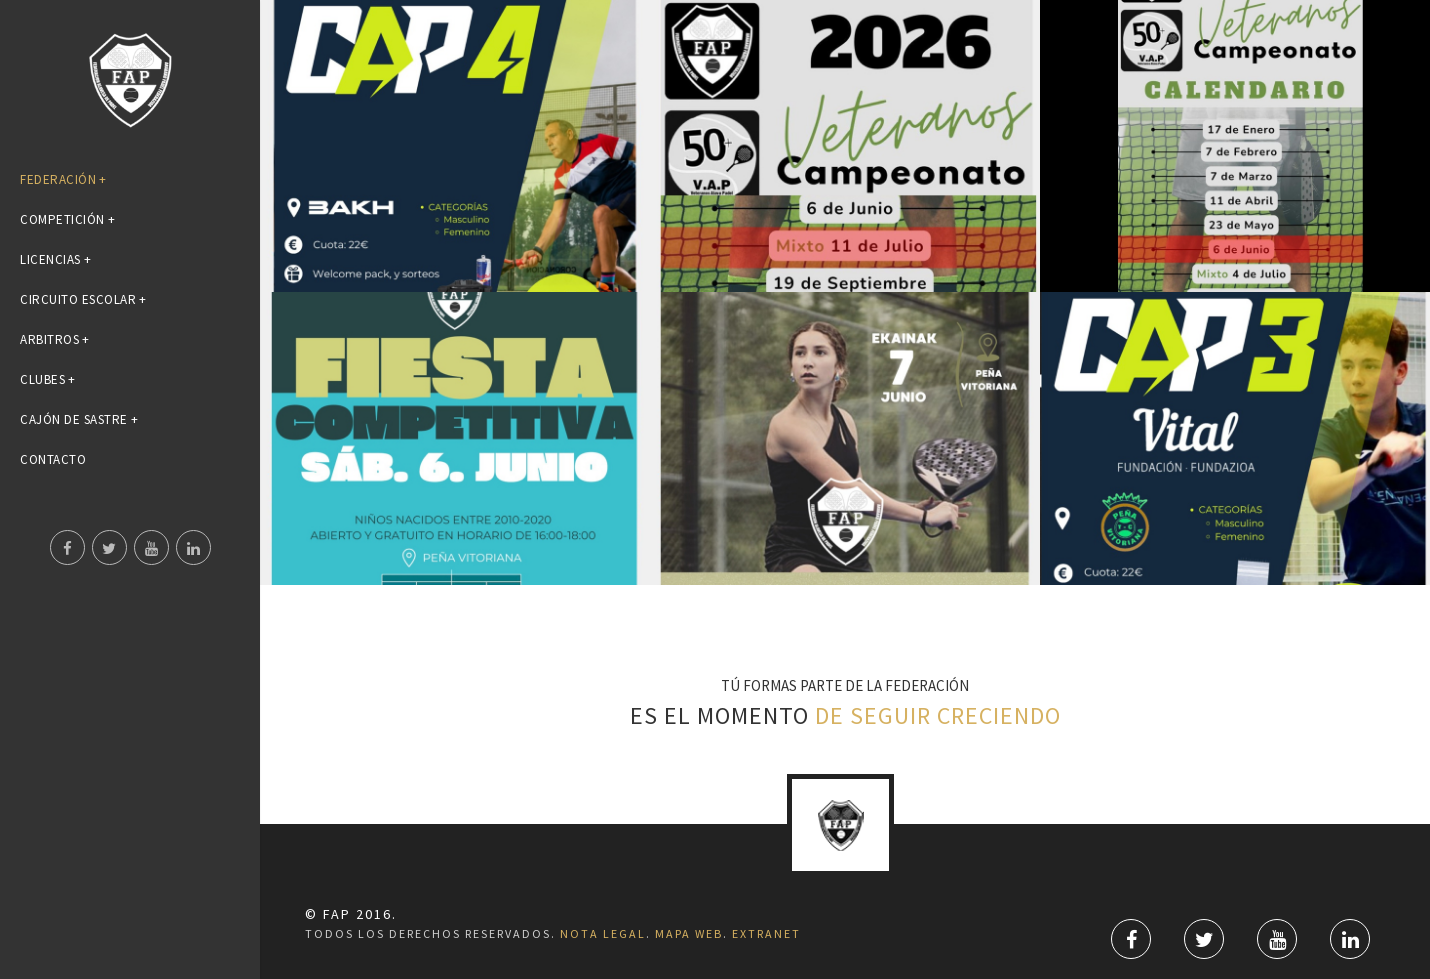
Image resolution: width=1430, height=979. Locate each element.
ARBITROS (55, 339)
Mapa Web (689, 933)
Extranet (766, 933)
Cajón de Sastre (79, 419)
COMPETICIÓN (67, 219)
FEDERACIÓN (63, 179)
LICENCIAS (55, 259)
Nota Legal (603, 933)
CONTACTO (53, 459)
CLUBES (48, 379)
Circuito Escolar (83, 299)
